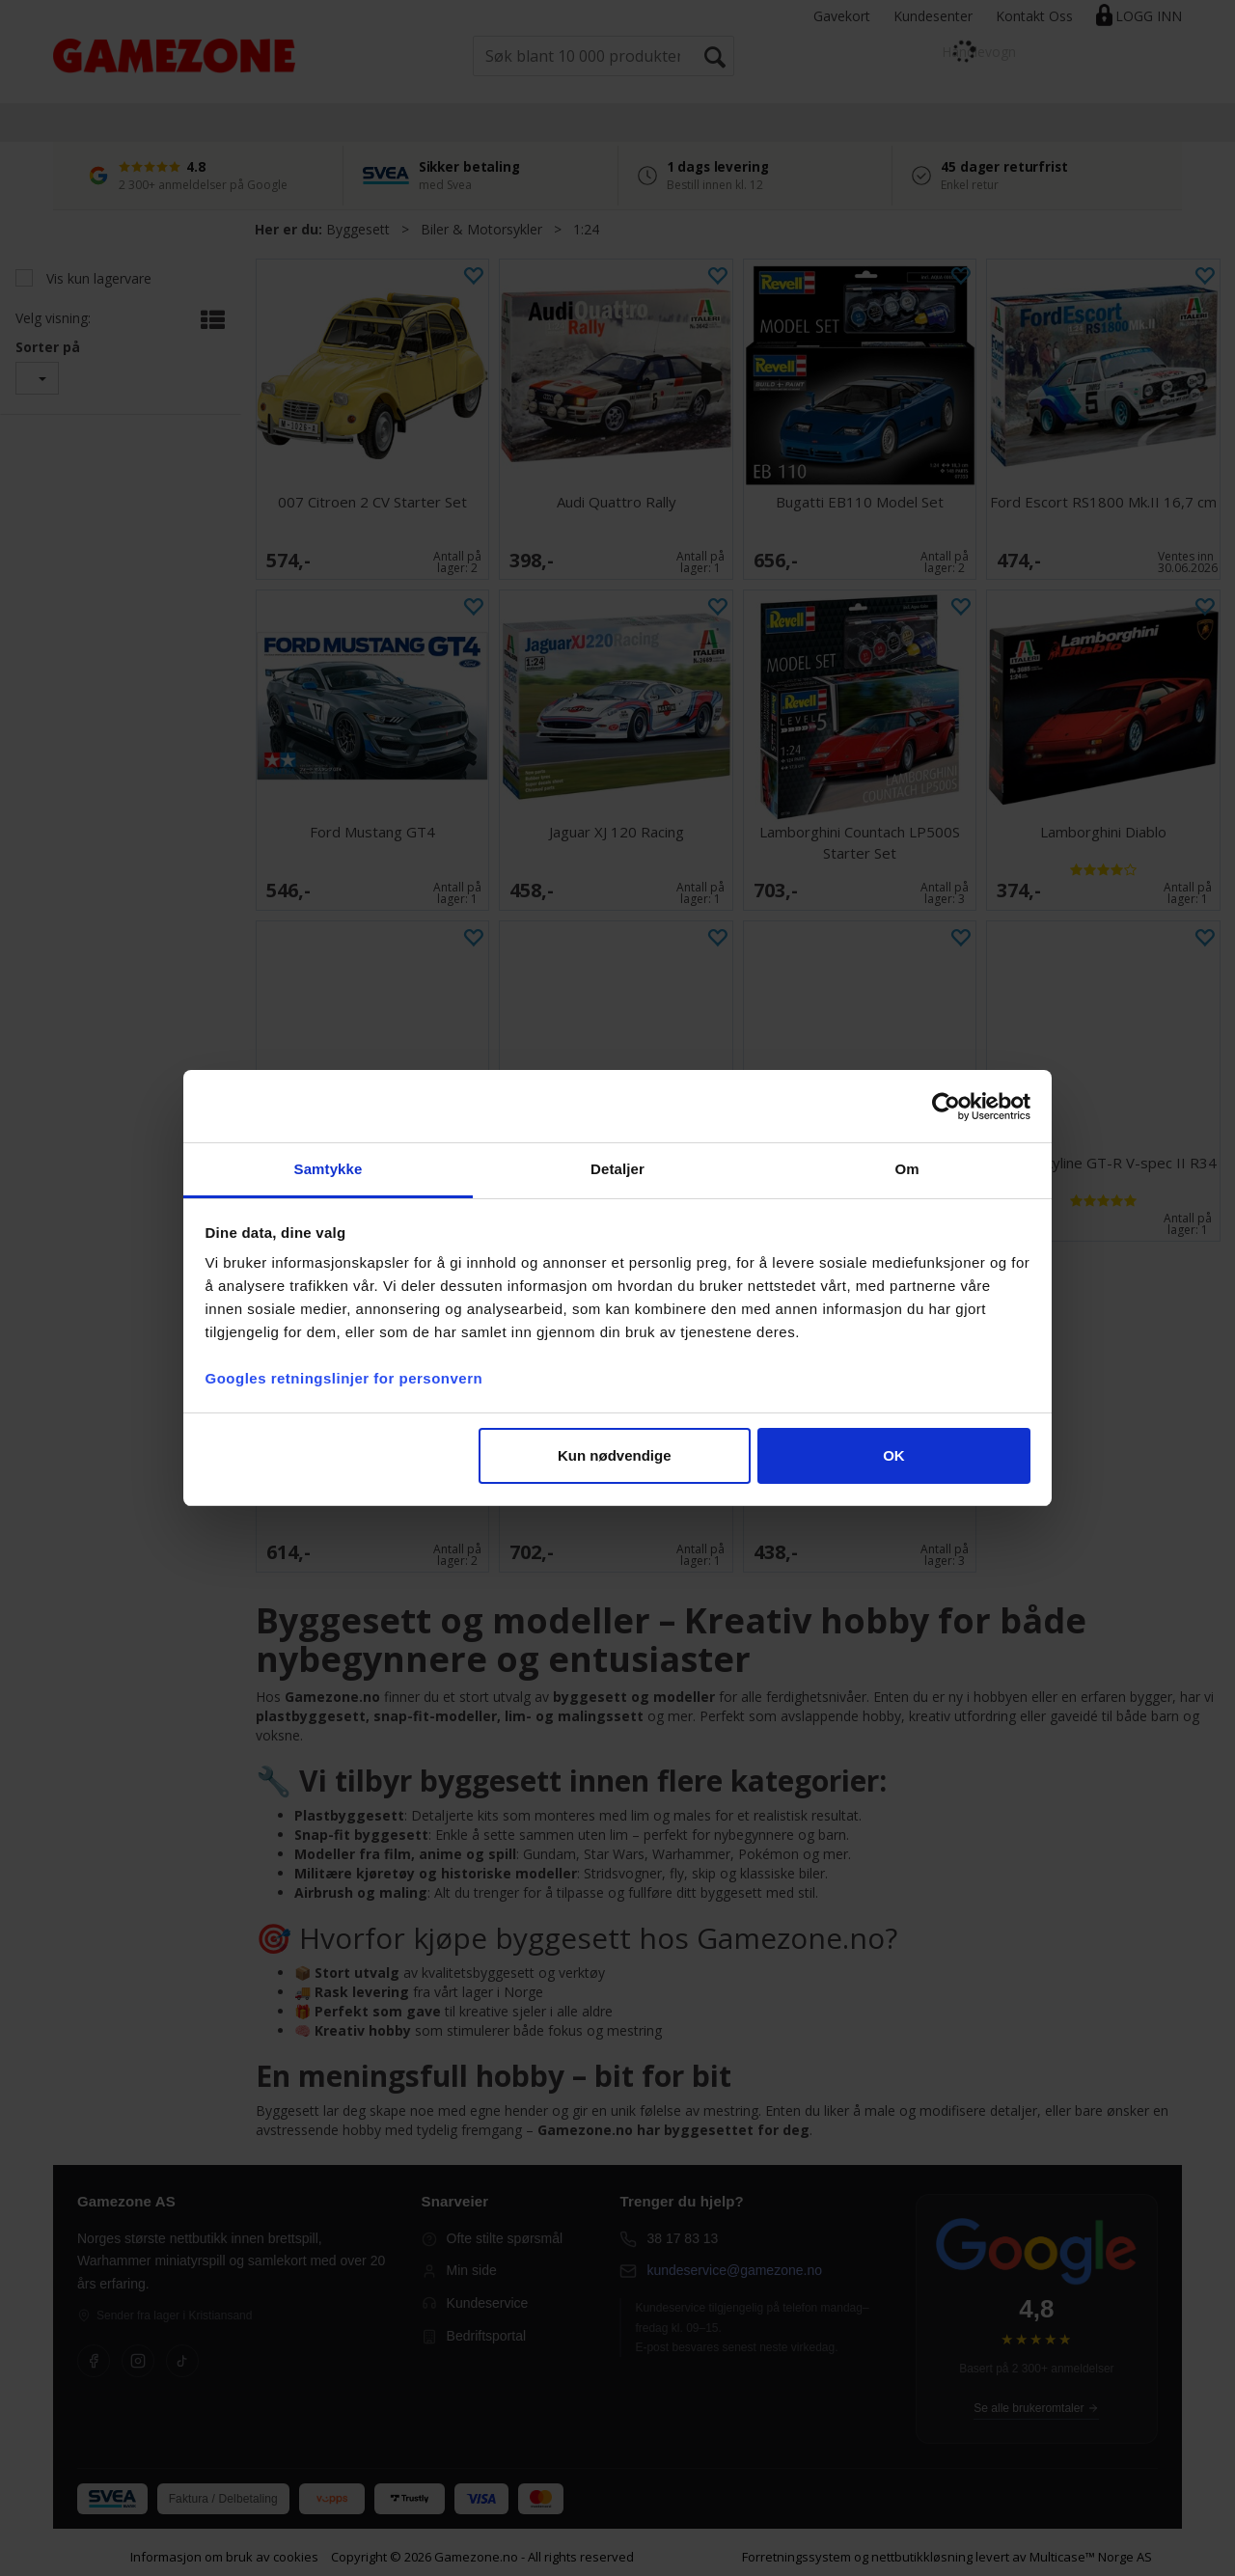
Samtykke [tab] (328, 1169)
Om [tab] (906, 1169)
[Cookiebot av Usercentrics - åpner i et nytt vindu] (946, 1106)
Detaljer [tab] (617, 1169)
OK (894, 1455)
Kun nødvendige (615, 1455)
